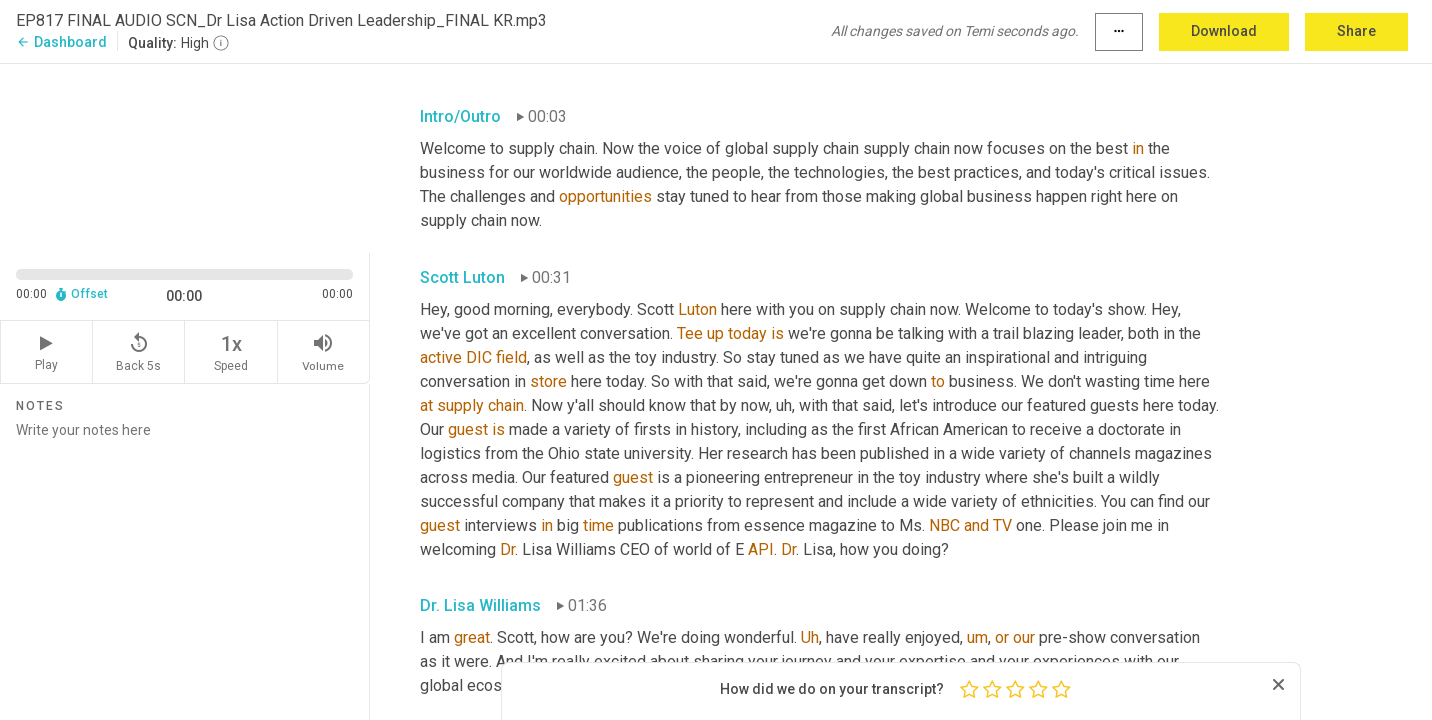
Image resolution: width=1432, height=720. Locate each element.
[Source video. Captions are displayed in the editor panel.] (185, 156)
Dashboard (61, 42)
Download (1224, 31)
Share (1356, 31)
